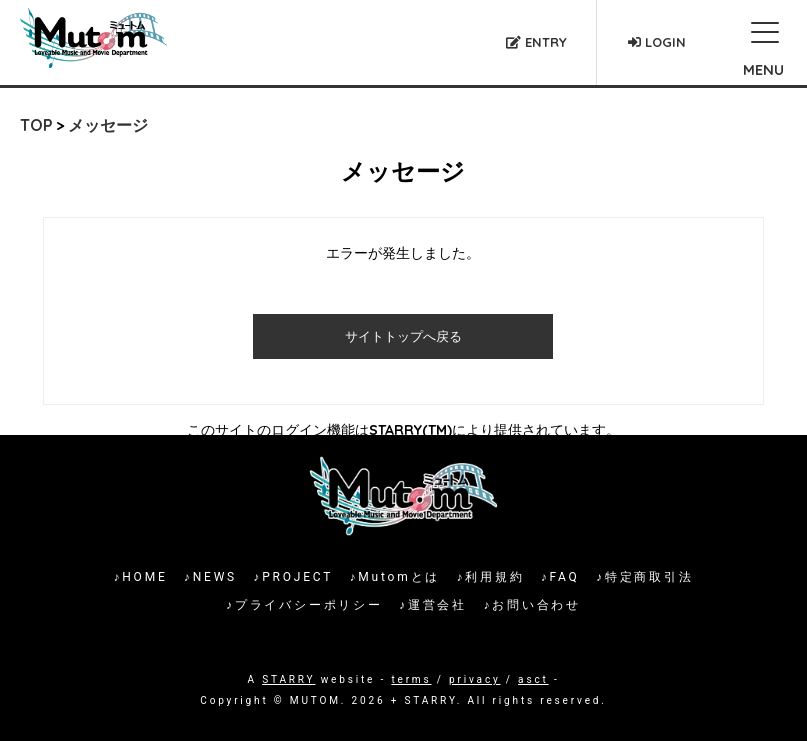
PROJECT (297, 577)
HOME (144, 577)
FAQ (565, 577)
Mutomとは (399, 577)
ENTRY (536, 42)
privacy (474, 679)
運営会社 (437, 605)
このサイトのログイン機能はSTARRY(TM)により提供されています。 (403, 430)
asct (533, 679)
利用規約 (494, 577)
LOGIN (657, 42)
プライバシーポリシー (309, 605)
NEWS (215, 577)
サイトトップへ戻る (403, 336)
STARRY (288, 679)
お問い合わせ (536, 605)
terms (411, 679)
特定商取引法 (649, 577)
